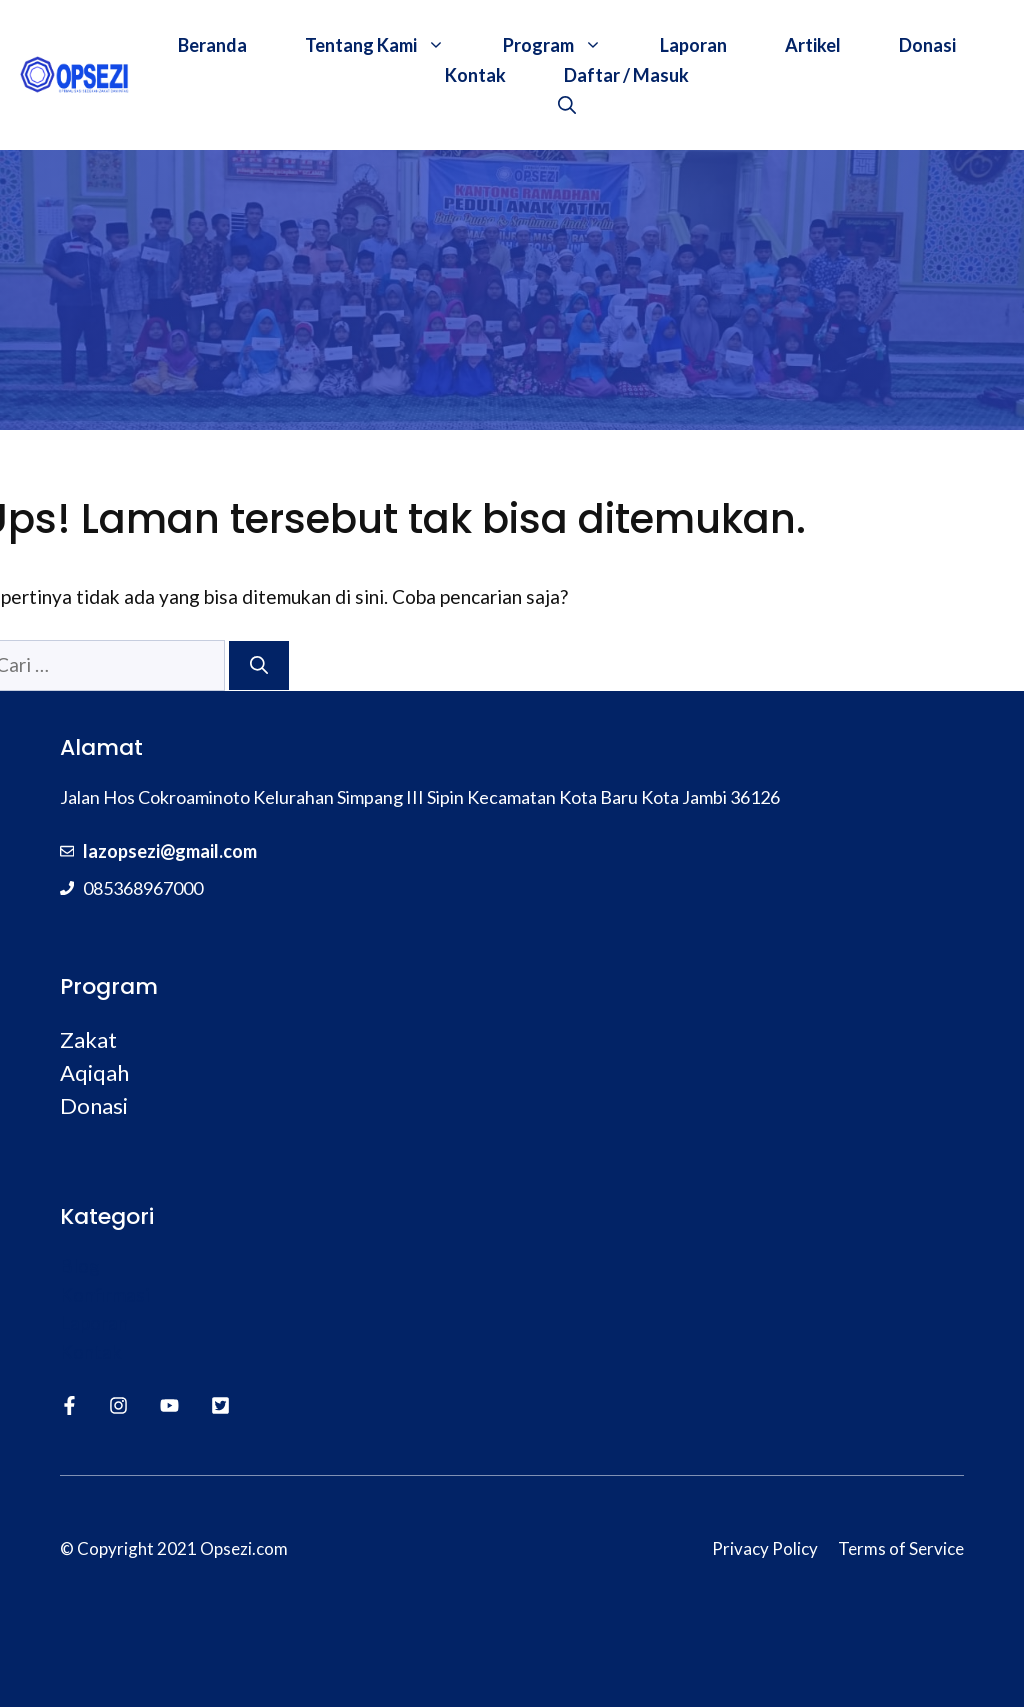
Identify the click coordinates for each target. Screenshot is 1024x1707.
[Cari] (259, 665)
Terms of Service (901, 1548)
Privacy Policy (765, 1548)
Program (567, 45)
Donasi (927, 45)
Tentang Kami (389, 45)
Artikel (813, 45)
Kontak (475, 75)
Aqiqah (94, 1072)
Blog (80, 1265)
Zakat (88, 1039)
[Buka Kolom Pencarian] (567, 105)
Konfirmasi (105, 1294)
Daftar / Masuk (626, 75)
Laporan (693, 45)
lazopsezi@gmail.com (170, 851)
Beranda (212, 45)
